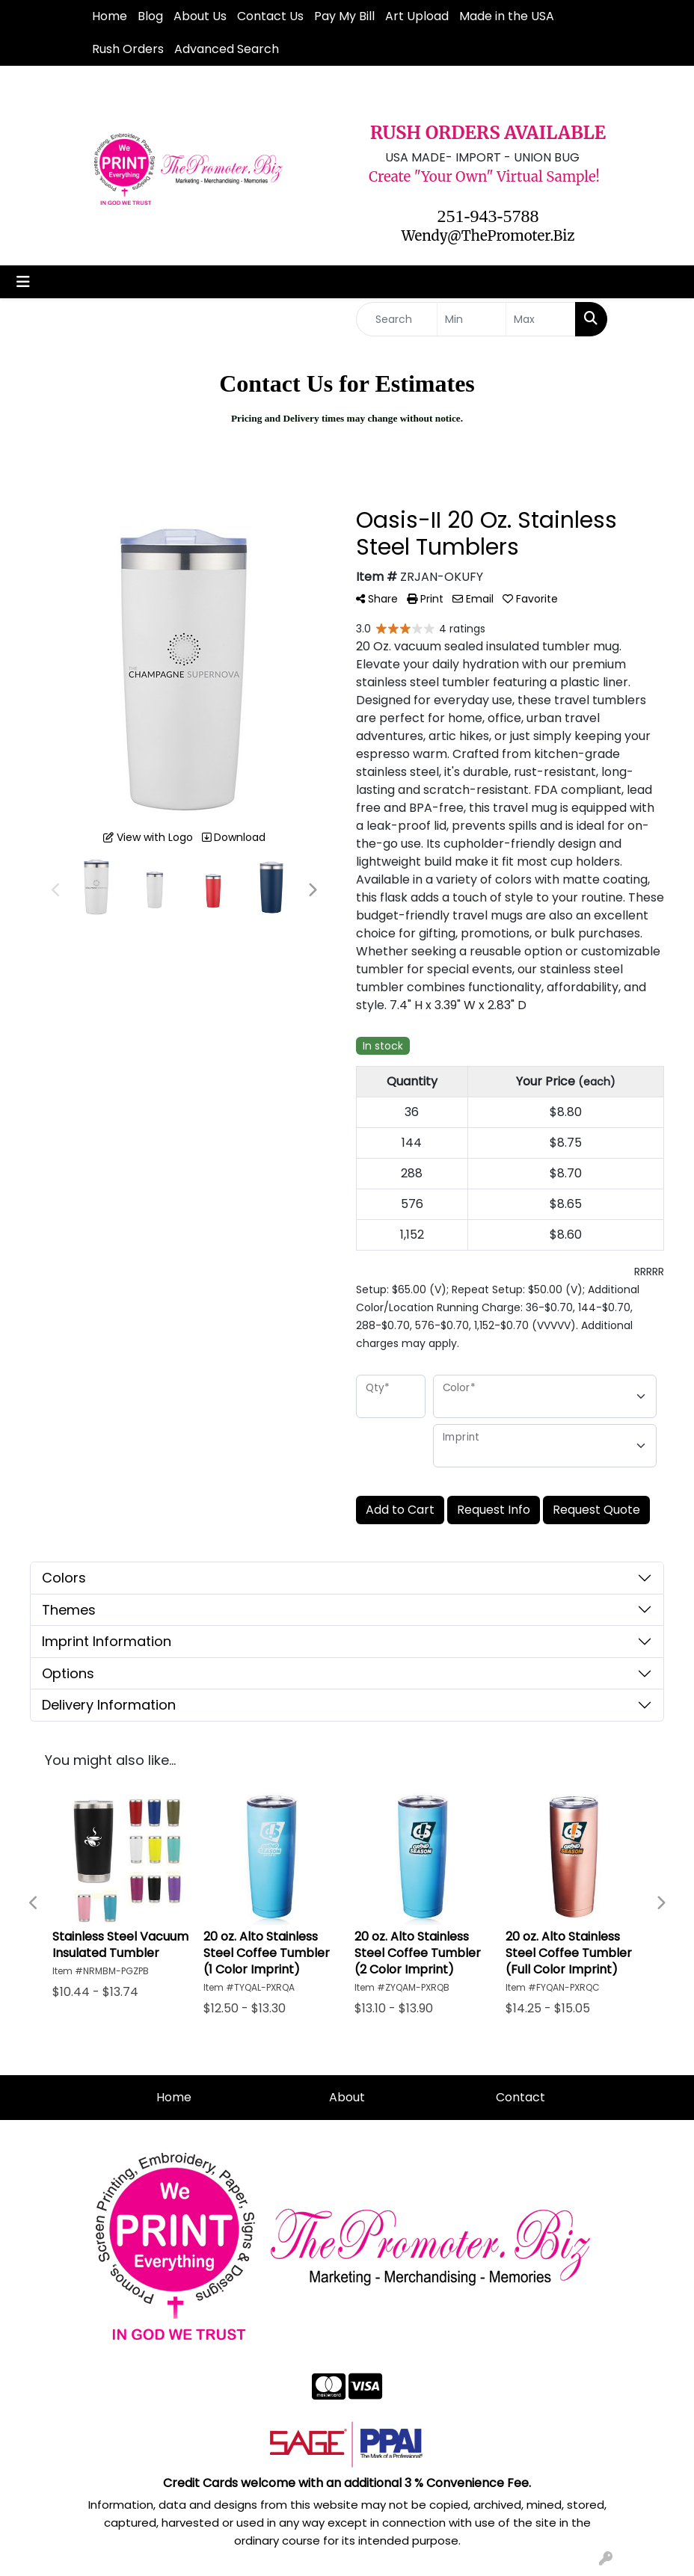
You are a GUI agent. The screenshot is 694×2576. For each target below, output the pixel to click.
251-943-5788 (488, 216)
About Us (200, 16)
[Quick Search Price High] (541, 319)
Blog (150, 16)
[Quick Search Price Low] (472, 319)
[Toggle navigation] (23, 281)
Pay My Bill (344, 16)
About (347, 2097)
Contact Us (270, 16)
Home (109, 16)
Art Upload (417, 16)
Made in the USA (506, 16)
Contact (520, 2097)
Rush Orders (128, 49)
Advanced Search (226, 49)
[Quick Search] (396, 319)
